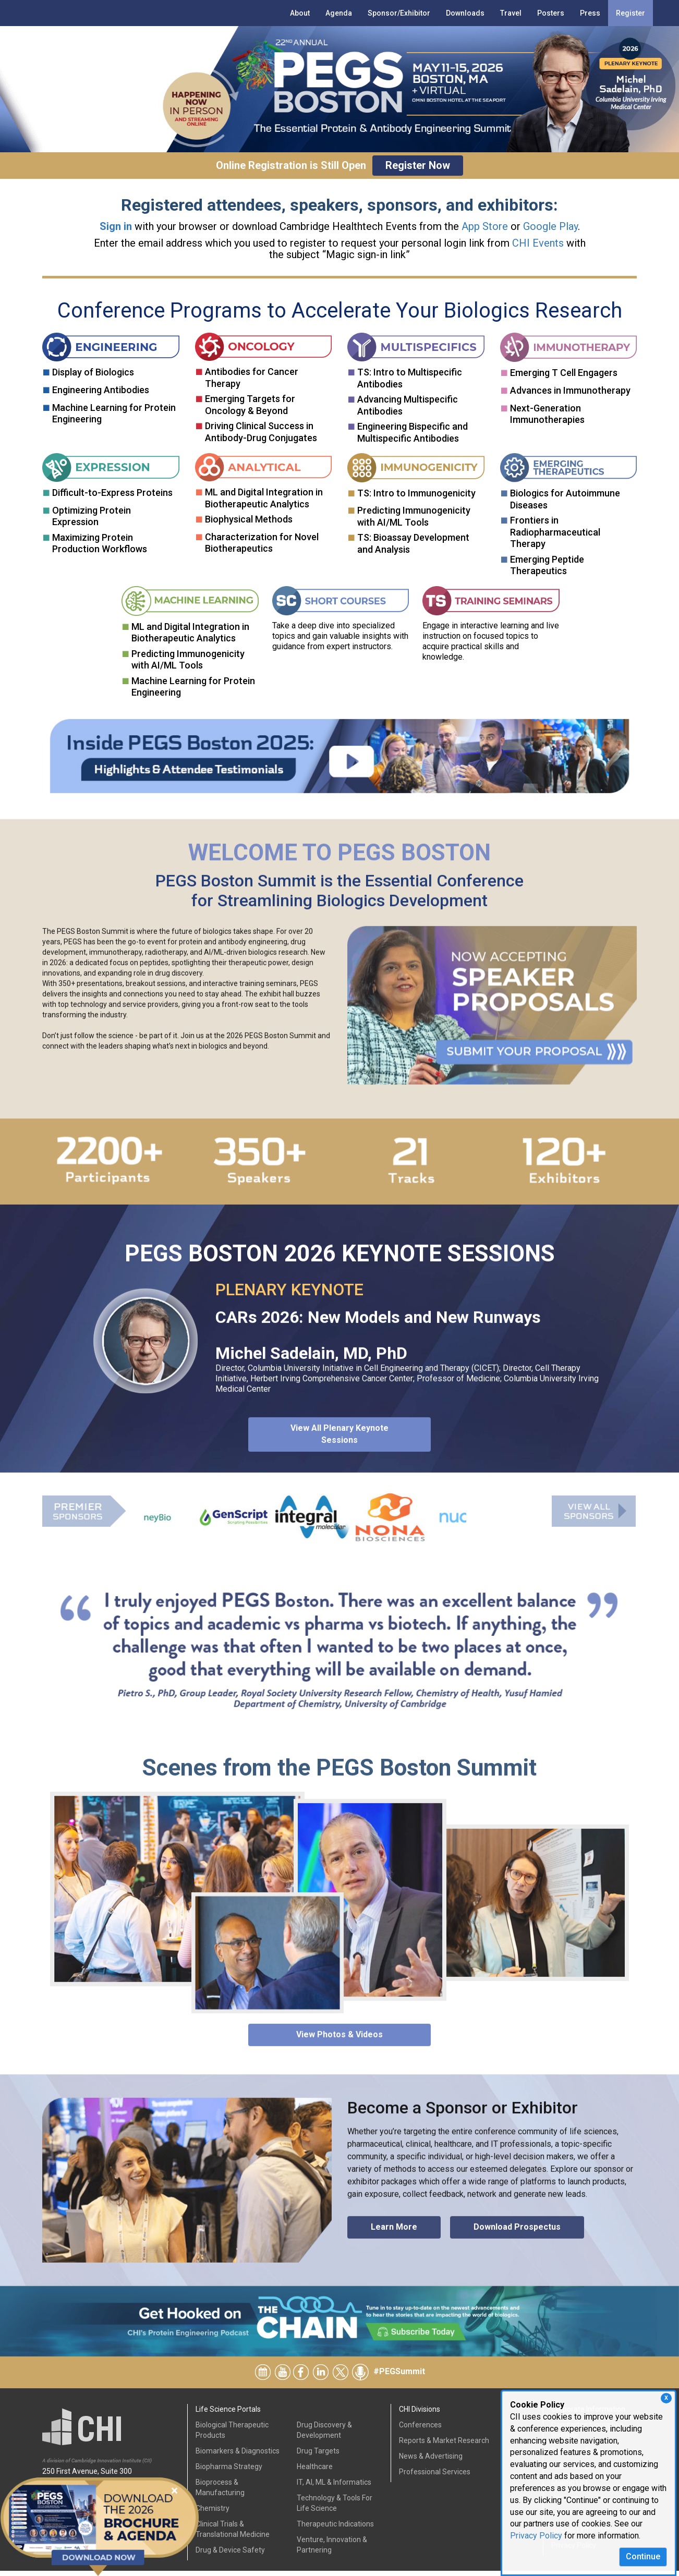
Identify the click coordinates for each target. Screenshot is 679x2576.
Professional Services (434, 2477)
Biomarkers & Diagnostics (238, 2456)
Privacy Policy (536, 2536)
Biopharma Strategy (229, 2472)
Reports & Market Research (444, 2445)
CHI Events (538, 243)
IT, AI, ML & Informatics (334, 2487)
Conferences (420, 2430)
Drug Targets (318, 2456)
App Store (485, 226)
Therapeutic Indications (335, 2529)
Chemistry (212, 2513)
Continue (643, 2556)
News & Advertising (431, 2461)
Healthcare (315, 2472)
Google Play (550, 226)
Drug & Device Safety (230, 2555)
